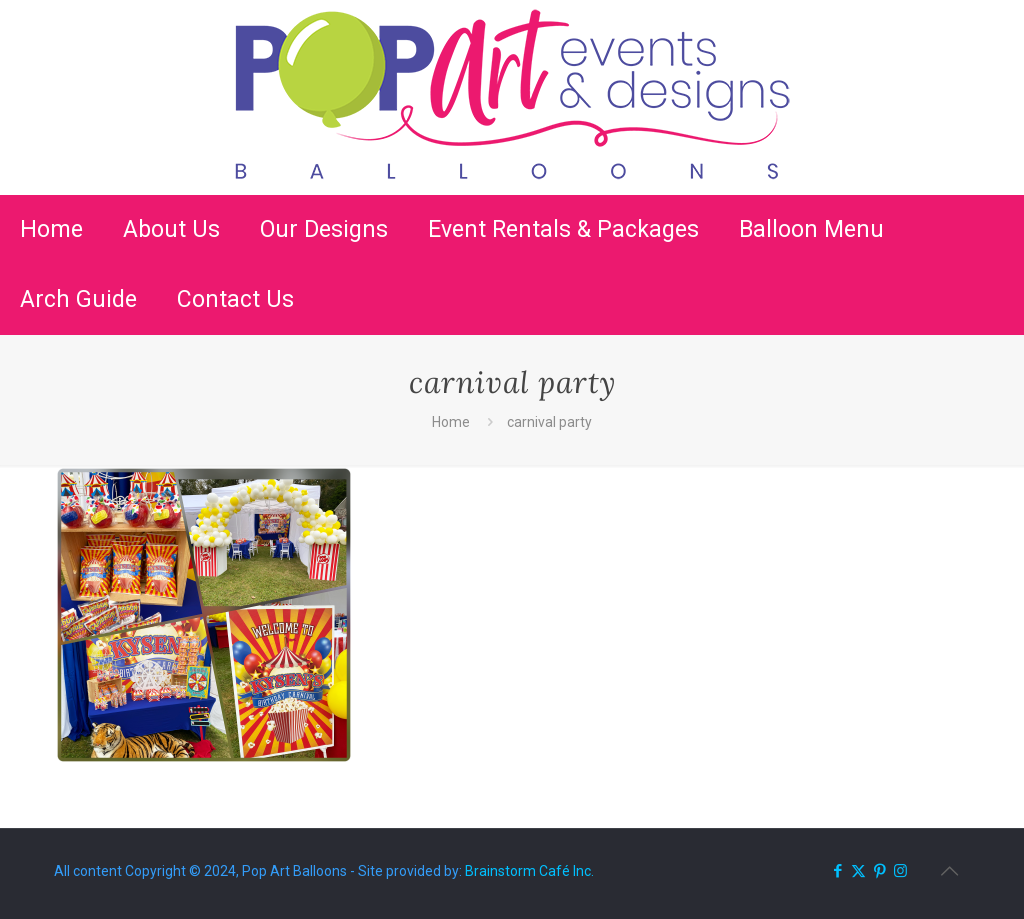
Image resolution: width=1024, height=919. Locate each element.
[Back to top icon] (949, 871)
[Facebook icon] (837, 871)
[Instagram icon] (900, 871)
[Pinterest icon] (879, 871)
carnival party (549, 422)
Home (451, 422)
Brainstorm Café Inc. (529, 871)
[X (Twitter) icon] (858, 871)
